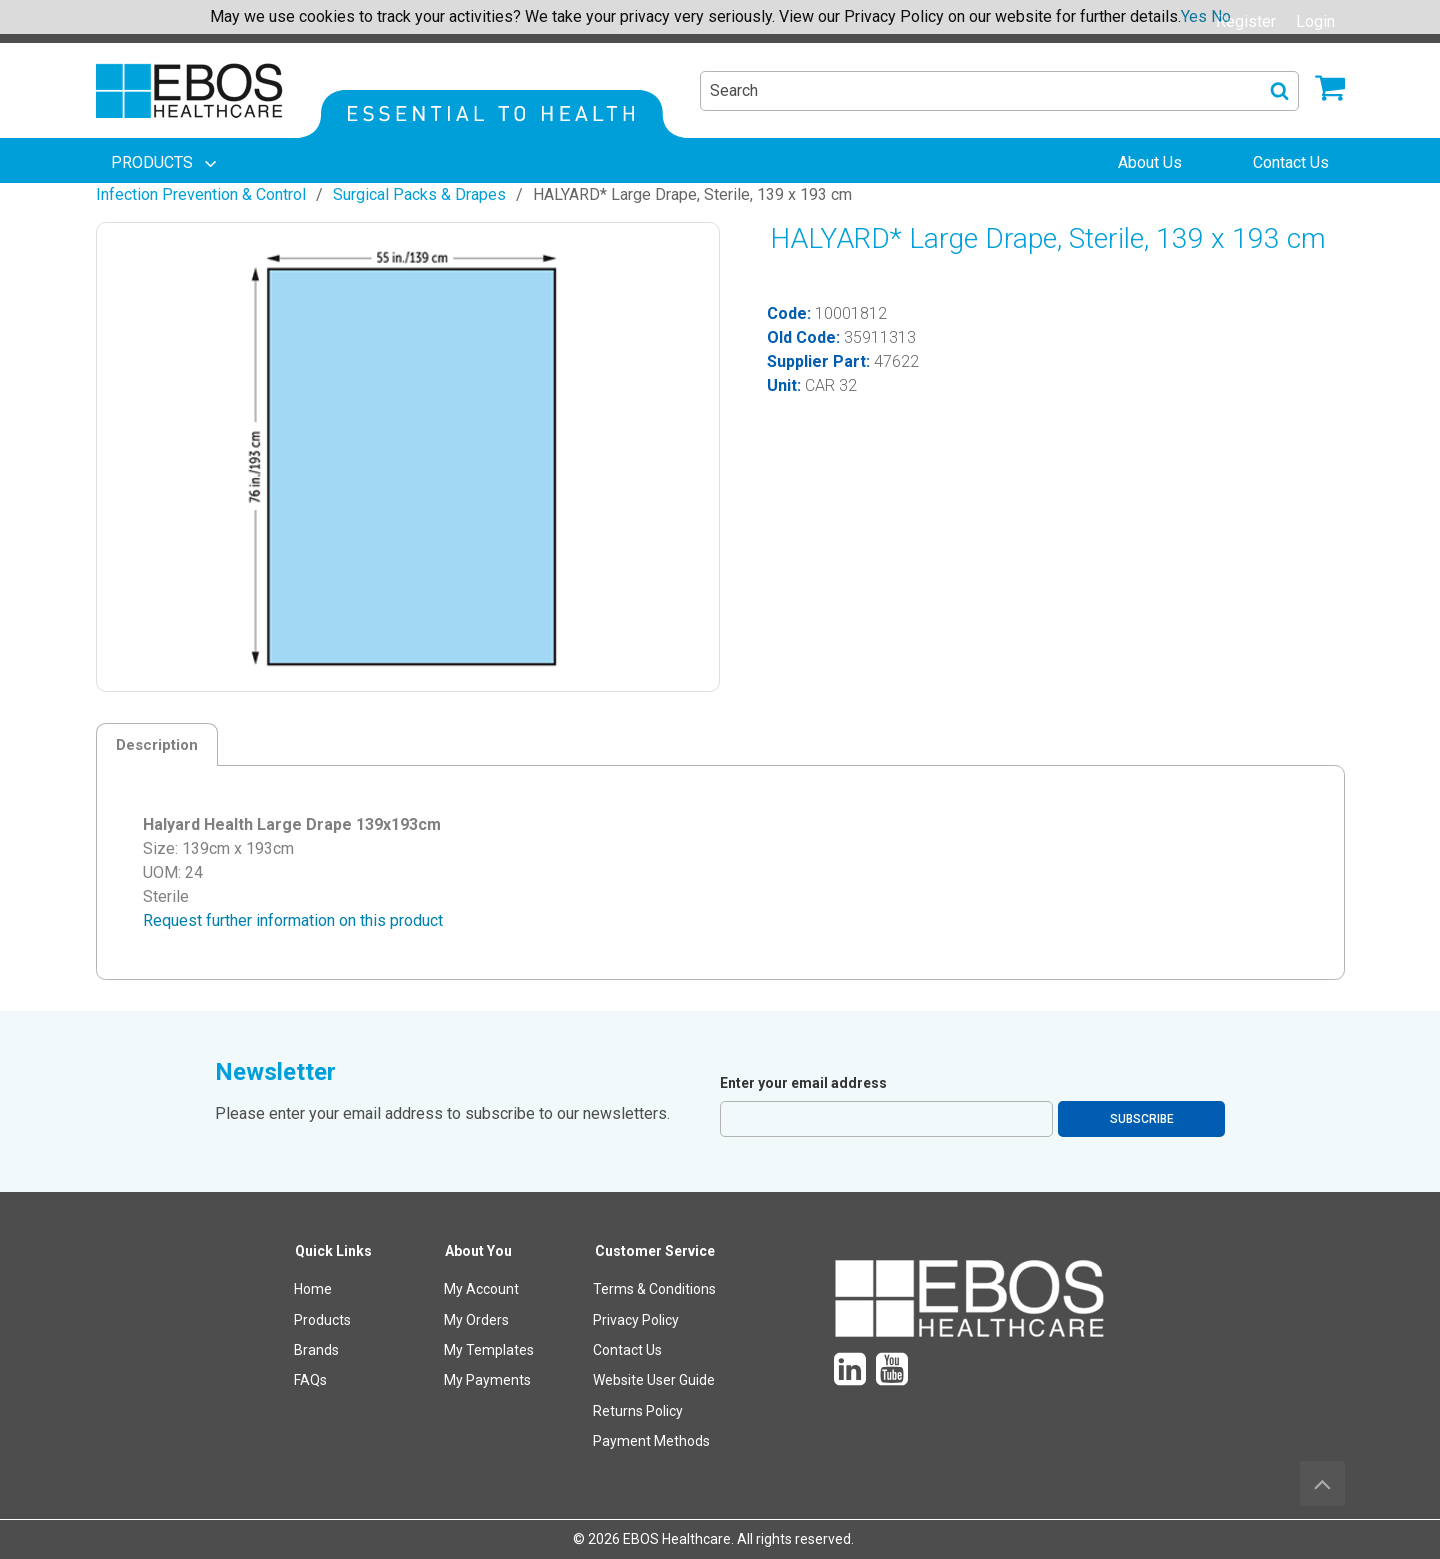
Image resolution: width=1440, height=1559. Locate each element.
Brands (316, 1350)
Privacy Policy (636, 1320)
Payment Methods (651, 1441)
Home (313, 1289)
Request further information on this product (293, 920)
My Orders (476, 1320)
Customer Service (655, 1251)
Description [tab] (157, 745)
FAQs (310, 1380)
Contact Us (627, 1350)
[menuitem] (166, 163)
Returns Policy (638, 1411)
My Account (481, 1289)
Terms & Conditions (654, 1289)
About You (478, 1251)
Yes (1194, 16)
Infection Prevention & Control (201, 194)
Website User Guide (654, 1380)
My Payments (487, 1380)
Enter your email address (803, 1083)
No (1221, 16)
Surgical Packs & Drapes (419, 194)
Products (322, 1320)
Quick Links (333, 1251)
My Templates (489, 1350)
